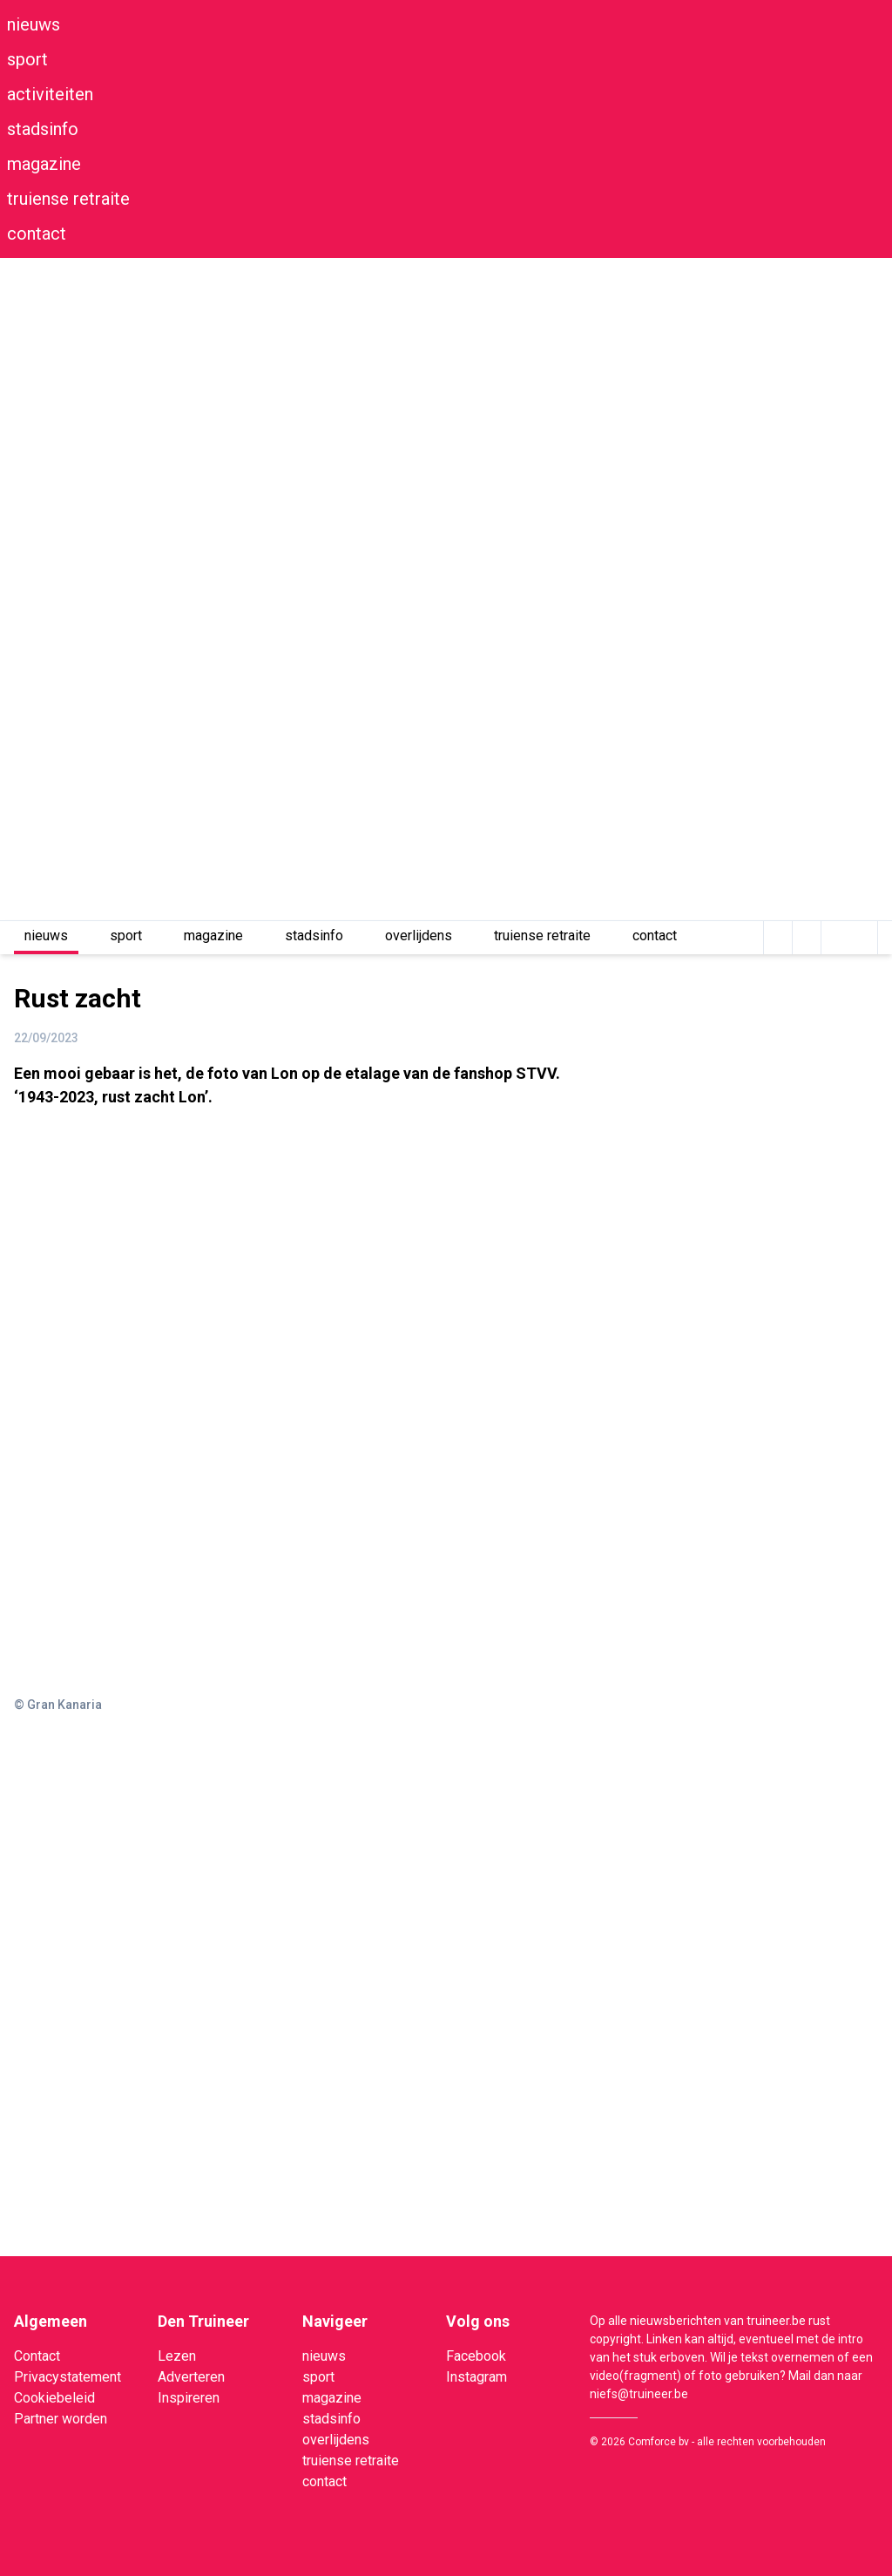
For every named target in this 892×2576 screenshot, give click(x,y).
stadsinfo (42, 129)
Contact (37, 2356)
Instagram (476, 2377)
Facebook (476, 2356)
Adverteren (191, 2377)
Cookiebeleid (54, 2398)
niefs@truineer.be (639, 2394)
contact (36, 233)
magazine (44, 163)
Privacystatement (67, 2377)
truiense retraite (68, 198)
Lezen (177, 2356)
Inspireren (189, 2398)
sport (27, 59)
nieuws (33, 24)
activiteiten (50, 94)
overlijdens (418, 935)
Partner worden (60, 2418)
